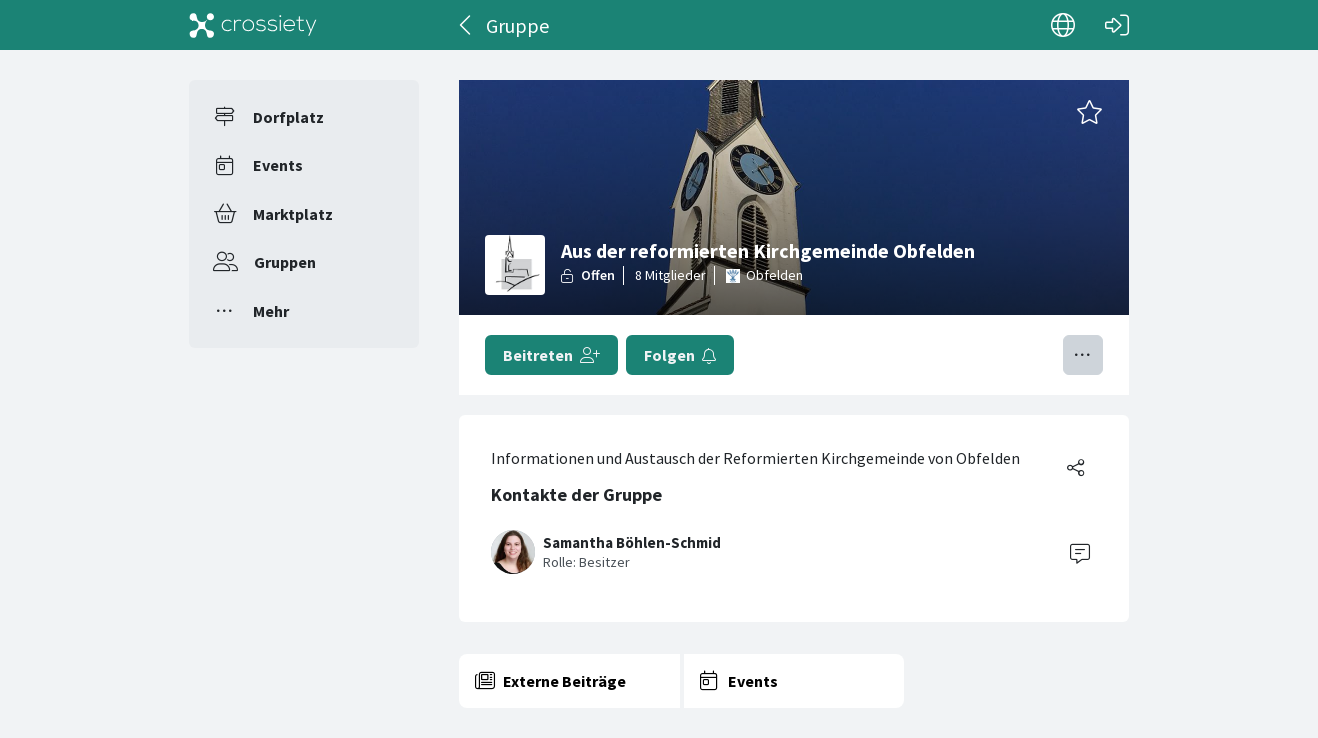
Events (278, 165)
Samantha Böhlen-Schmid (632, 542)
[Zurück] (466, 25)
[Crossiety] (253, 25)
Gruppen (285, 262)
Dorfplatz (288, 117)
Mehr (271, 311)
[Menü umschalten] (1083, 355)
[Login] (1117, 25)
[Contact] (1080, 552)
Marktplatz (293, 214)
